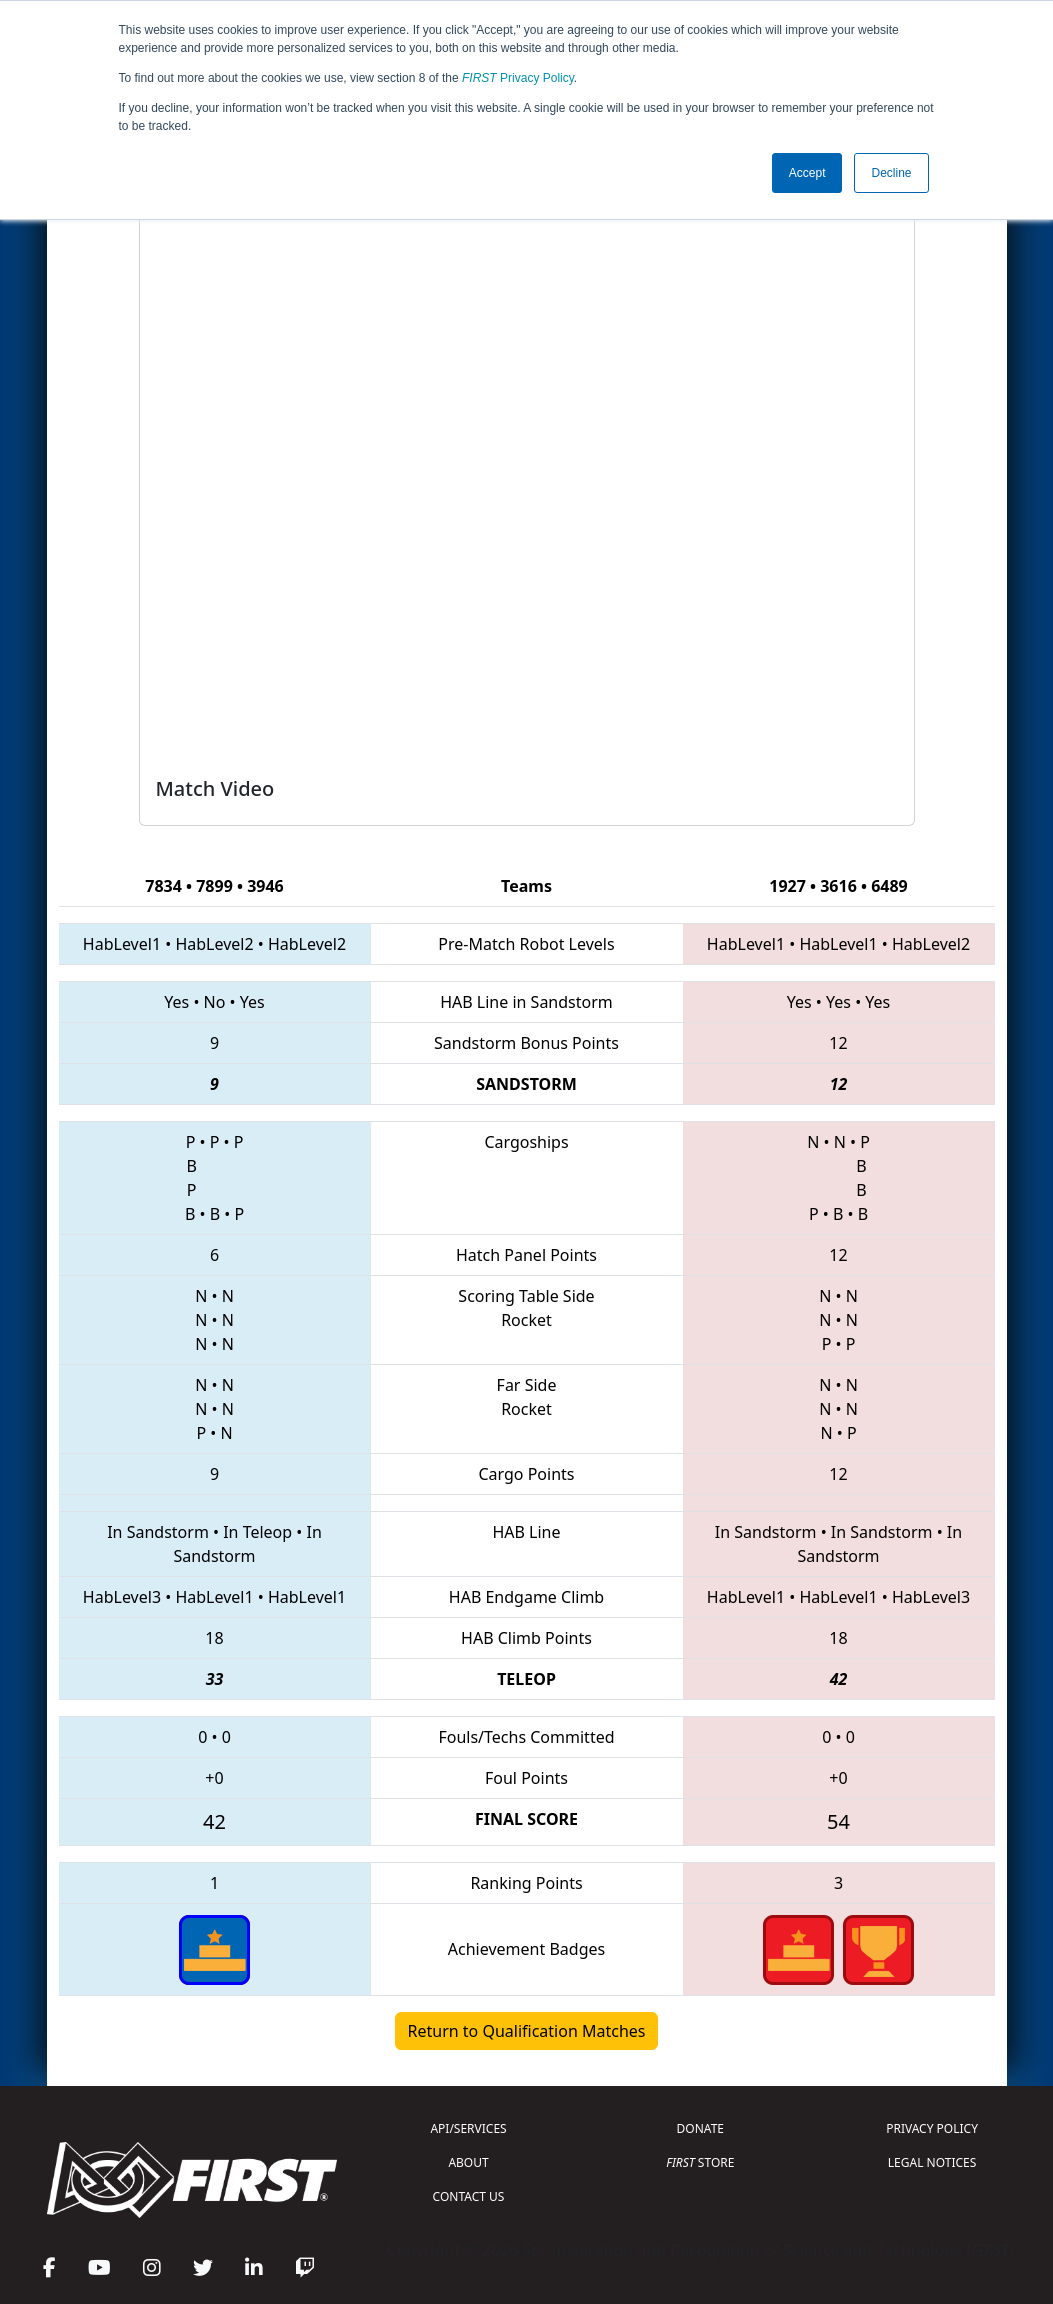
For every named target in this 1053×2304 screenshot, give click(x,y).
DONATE (700, 2128)
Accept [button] (807, 173)
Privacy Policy (518, 78)
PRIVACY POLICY (932, 2128)
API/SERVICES (468, 2128)
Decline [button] (891, 173)
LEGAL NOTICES (932, 2162)
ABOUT (468, 2162)
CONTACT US (469, 2196)
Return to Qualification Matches (527, 2031)
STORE (700, 2162)
